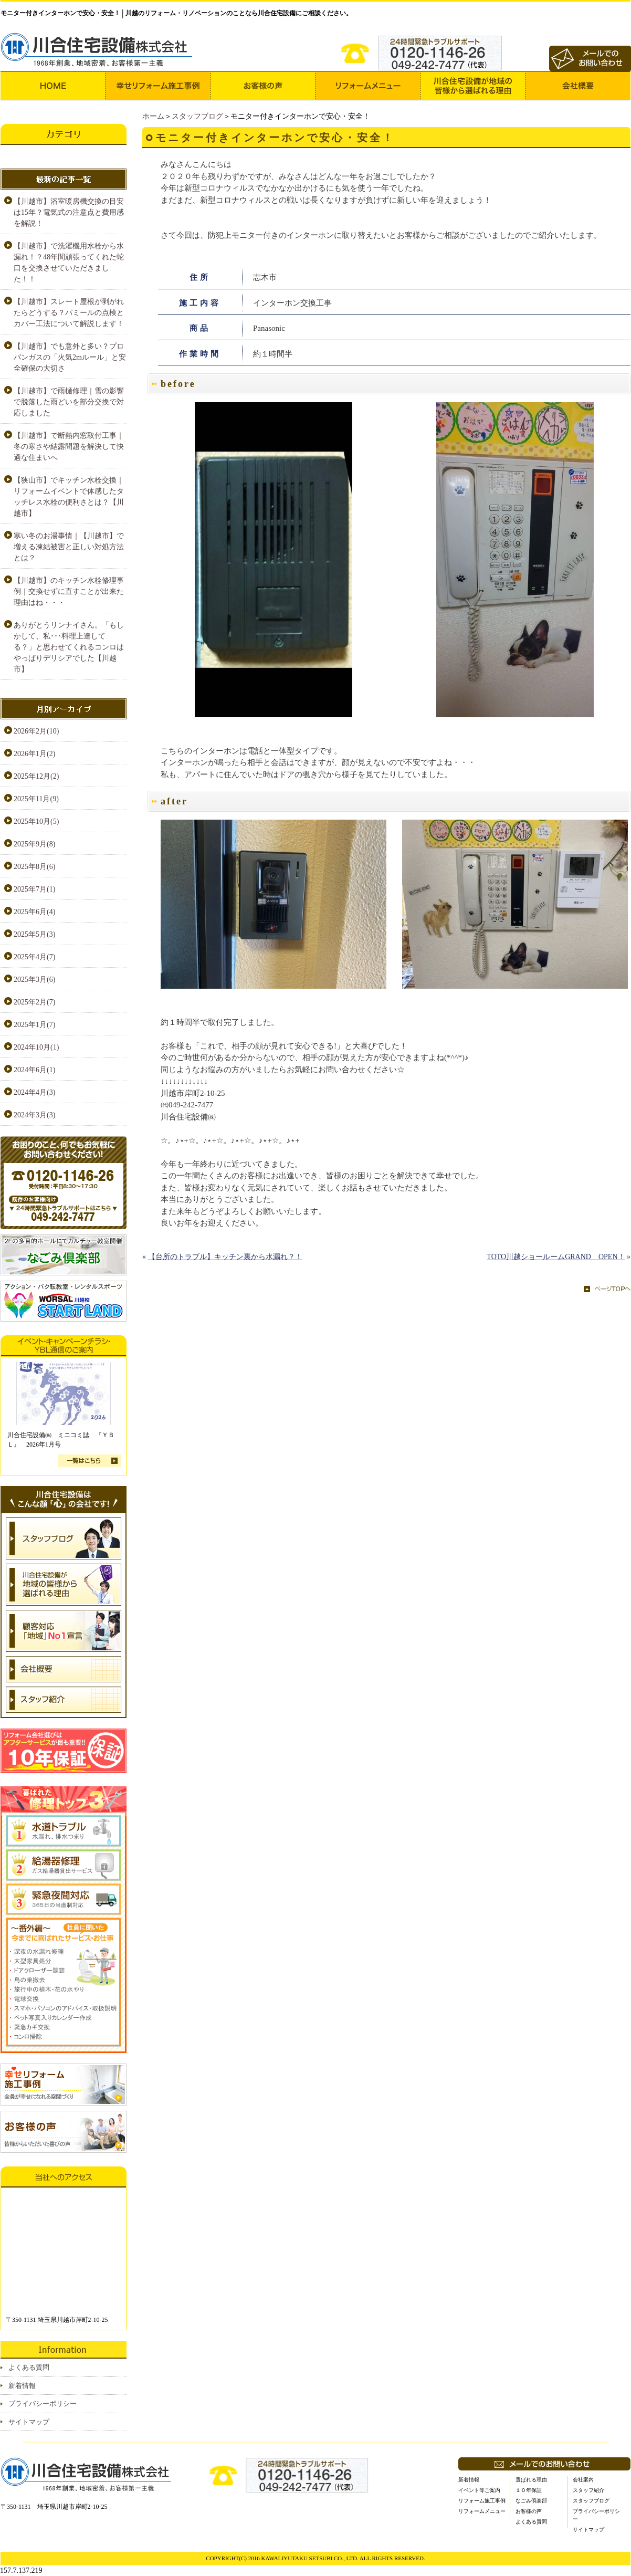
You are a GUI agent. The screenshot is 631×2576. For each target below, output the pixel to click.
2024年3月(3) (34, 1115)
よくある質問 (28, 2367)
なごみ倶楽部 (531, 2501)
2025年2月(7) (34, 1002)
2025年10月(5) (36, 821)
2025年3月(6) (34, 979)
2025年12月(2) (36, 776)
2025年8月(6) (34, 867)
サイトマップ (28, 2422)
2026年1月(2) (34, 754)
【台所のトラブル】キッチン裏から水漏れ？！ (225, 1257)
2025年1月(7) (34, 1025)
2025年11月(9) (36, 799)
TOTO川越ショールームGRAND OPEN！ (556, 1257)
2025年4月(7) (34, 957)
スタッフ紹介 (588, 2490)
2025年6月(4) (34, 912)
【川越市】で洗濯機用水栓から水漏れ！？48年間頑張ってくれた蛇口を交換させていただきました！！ (69, 262)
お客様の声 (529, 2511)
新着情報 (22, 2386)
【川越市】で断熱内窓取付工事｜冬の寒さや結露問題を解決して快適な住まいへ (69, 447)
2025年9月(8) (34, 844)
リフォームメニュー (482, 2511)
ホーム (153, 116)
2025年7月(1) (34, 889)
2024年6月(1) (34, 1070)
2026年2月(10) (36, 731)
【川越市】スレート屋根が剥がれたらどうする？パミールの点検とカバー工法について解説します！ (69, 313)
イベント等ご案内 (479, 2490)
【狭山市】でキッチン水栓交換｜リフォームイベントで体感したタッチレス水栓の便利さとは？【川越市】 (69, 496)
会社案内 (583, 2480)
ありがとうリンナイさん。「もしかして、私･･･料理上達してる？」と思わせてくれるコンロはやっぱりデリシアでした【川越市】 (69, 647)
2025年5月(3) (34, 934)
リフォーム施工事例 (482, 2501)
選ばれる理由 (531, 2480)
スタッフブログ (197, 116)
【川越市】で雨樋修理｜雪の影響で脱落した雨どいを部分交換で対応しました (69, 402)
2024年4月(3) (34, 1092)
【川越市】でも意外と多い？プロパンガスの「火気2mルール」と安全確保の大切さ (70, 357)
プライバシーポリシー (42, 2403)
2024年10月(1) (36, 1047)
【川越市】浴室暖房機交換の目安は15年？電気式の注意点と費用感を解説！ (69, 212)
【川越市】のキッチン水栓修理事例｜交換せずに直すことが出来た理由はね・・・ (69, 591)
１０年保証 (529, 2490)
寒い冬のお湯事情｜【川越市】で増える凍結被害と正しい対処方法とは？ (69, 547)
